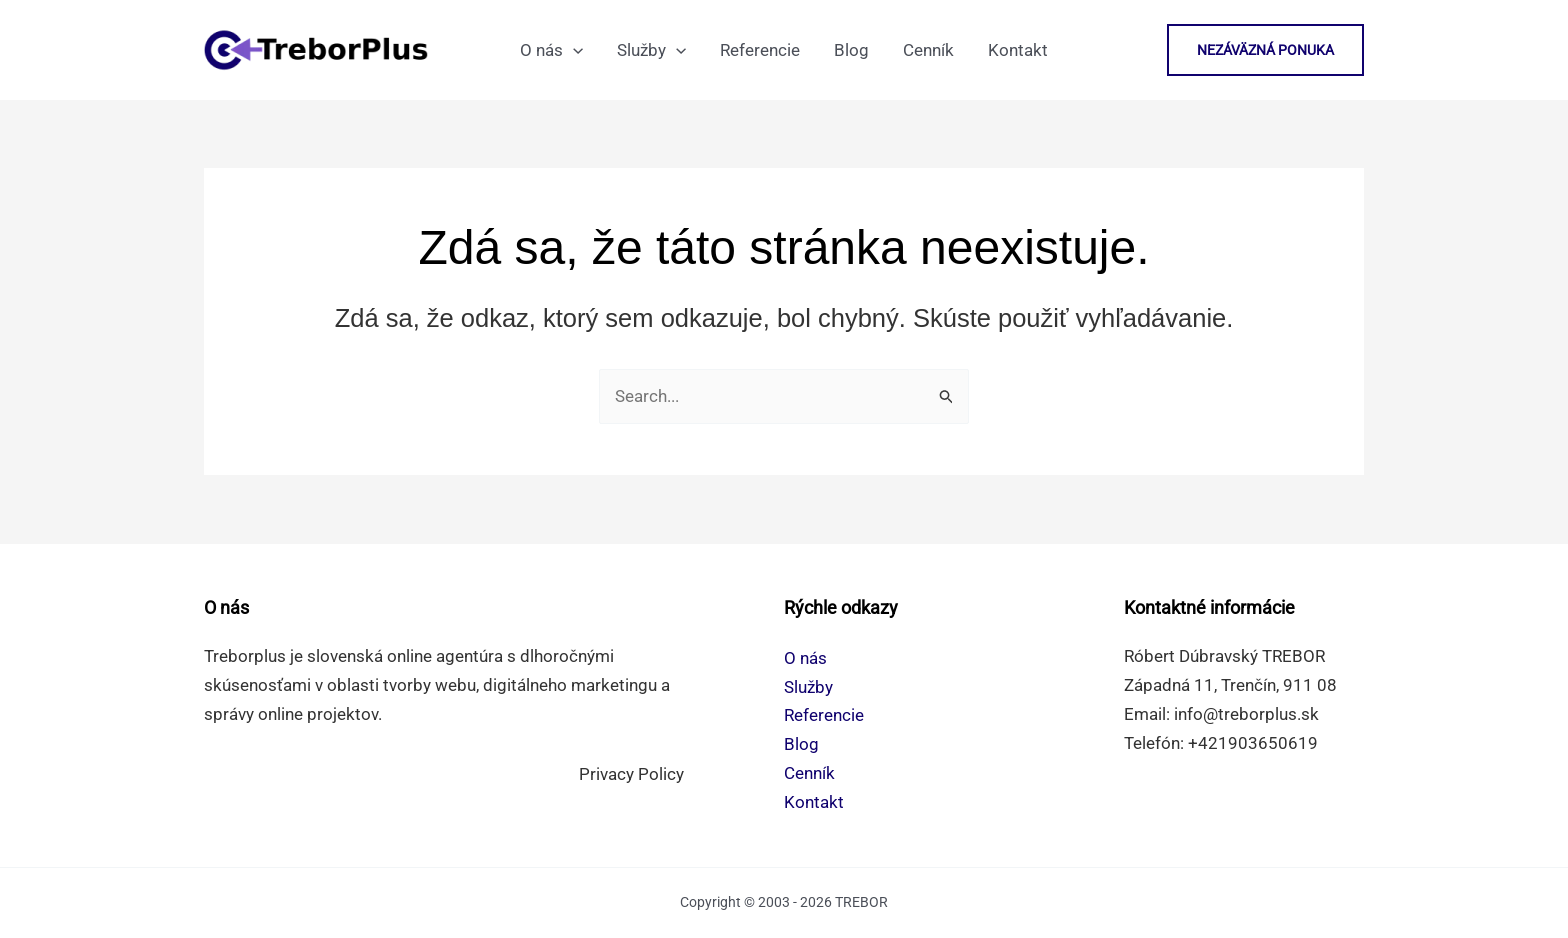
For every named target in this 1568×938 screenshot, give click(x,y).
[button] (1265, 50)
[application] (573, 50)
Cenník (809, 773)
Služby (808, 687)
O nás (805, 658)
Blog (801, 744)
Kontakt (814, 802)
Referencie (824, 715)
